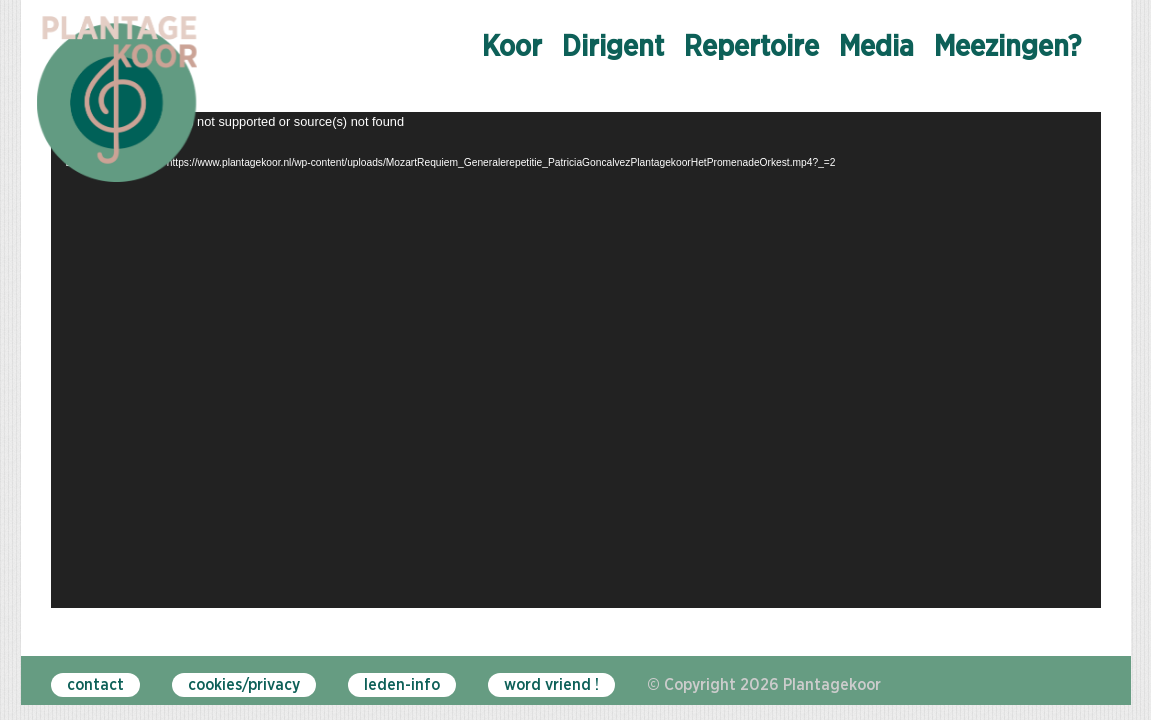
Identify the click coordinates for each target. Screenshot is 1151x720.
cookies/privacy (244, 685)
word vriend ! (551, 685)
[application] (576, 360)
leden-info (402, 685)
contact (95, 685)
